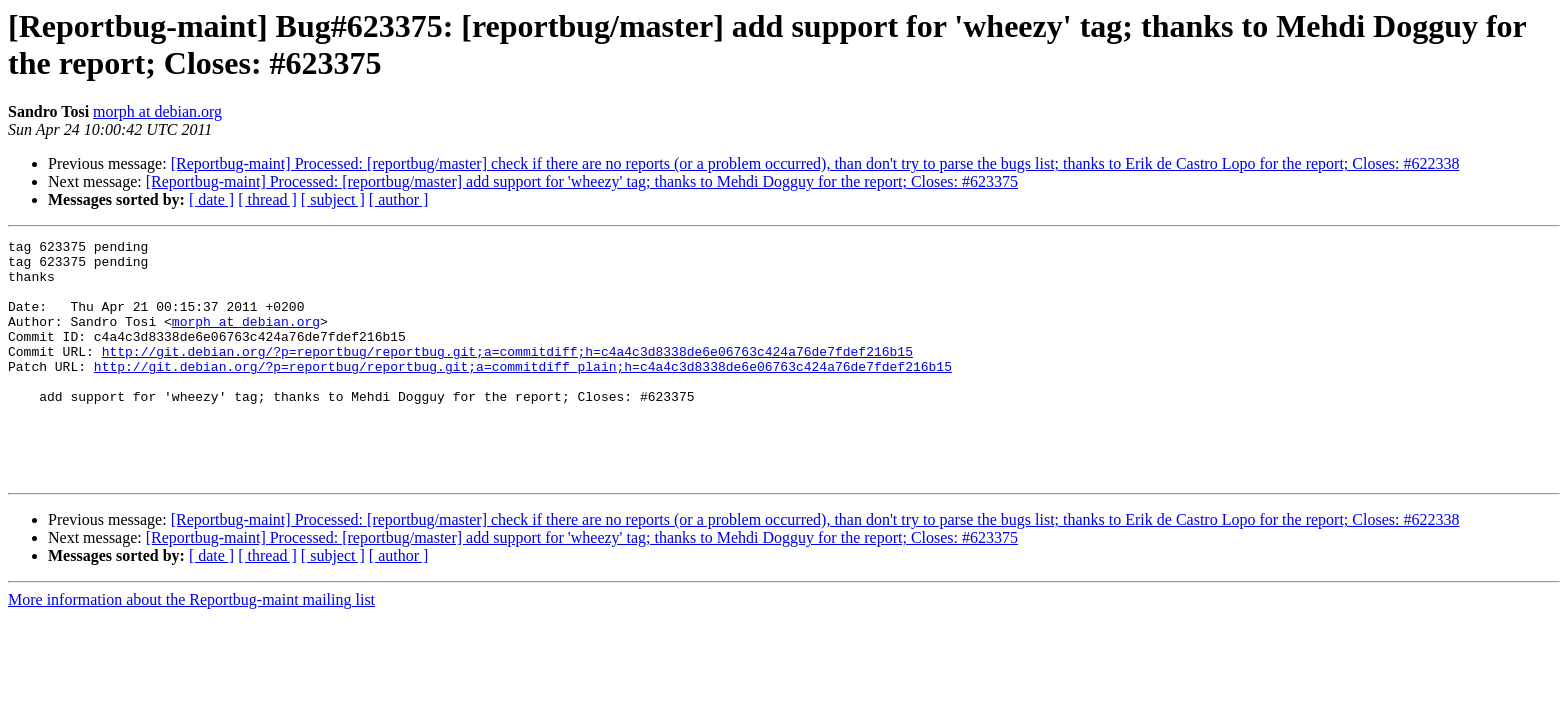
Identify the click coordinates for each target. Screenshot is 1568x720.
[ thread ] (267, 199)
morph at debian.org (157, 111)
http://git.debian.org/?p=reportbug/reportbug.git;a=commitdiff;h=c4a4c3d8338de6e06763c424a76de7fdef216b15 (507, 375)
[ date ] (211, 199)
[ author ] (399, 199)
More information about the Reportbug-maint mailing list (191, 647)
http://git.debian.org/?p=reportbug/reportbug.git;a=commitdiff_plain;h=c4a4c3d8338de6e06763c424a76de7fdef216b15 (523, 393)
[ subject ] (333, 199)
